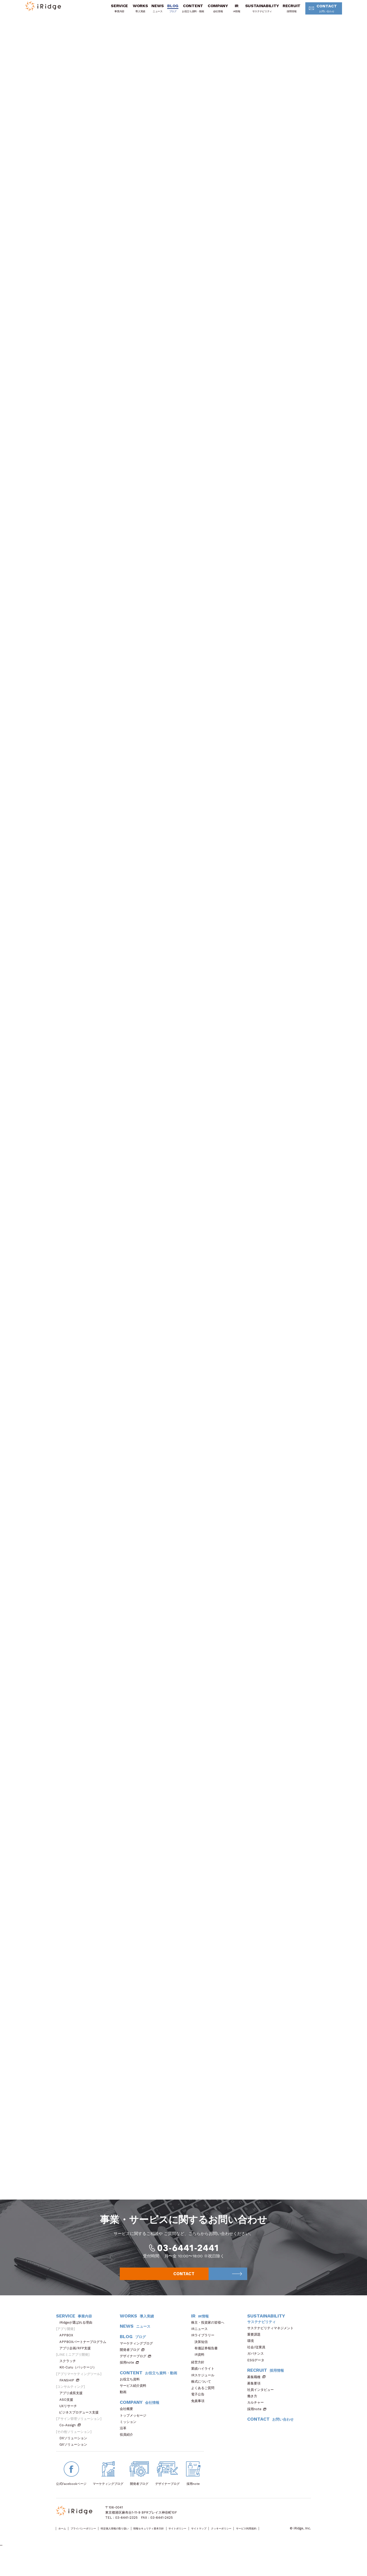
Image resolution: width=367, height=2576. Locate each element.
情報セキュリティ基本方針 (178, 2545)
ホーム (64, 2545)
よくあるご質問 (204, 2404)
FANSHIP (69, 2397)
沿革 (125, 2445)
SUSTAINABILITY (255, 11)
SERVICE (112, 11)
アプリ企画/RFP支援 (76, 2365)
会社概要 (128, 2426)
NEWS (151, 11)
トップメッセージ (135, 2432)
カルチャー (257, 2419)
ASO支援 (67, 2416)
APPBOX (67, 2352)
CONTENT (186, 11)
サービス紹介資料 (135, 2402)
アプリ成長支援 (72, 2410)
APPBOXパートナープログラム (84, 2358)
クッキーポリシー (273, 2545)
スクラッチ (69, 2378)
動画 (125, 2409)
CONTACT (318, 11)
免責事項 (199, 2417)
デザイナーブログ (133, 2373)
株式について (202, 2398)
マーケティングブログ (138, 2360)
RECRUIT (284, 11)
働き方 (253, 2413)
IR (229, 11)
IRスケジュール (204, 2392)
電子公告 (199, 2411)
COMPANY (211, 11)
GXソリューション (74, 2461)
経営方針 (199, 2379)
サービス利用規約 (69, 2550)
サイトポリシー (215, 2545)
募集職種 (256, 2393)
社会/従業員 (258, 2364)
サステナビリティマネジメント (272, 2345)
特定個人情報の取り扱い (133, 2545)
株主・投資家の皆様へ (209, 2339)
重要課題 (255, 2351)
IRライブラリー (204, 2352)
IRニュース (201, 2346)
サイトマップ (243, 2545)
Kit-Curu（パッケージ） (79, 2384)
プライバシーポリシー (92, 2545)
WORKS (133, 11)
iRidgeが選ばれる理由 (77, 2339)
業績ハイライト (204, 2385)
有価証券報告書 (206, 2365)
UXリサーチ (69, 2422)
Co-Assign (70, 2442)
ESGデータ (257, 2377)
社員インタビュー (262, 2406)
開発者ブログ (130, 2366)
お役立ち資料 (131, 2396)
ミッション (130, 2438)
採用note (127, 2379)
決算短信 (201, 2358)
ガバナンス (257, 2370)
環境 (252, 2357)
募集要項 (255, 2400)
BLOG (165, 11)
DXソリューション (74, 2455)
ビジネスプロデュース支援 (80, 2429)
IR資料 (199, 2371)
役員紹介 (128, 2451)
